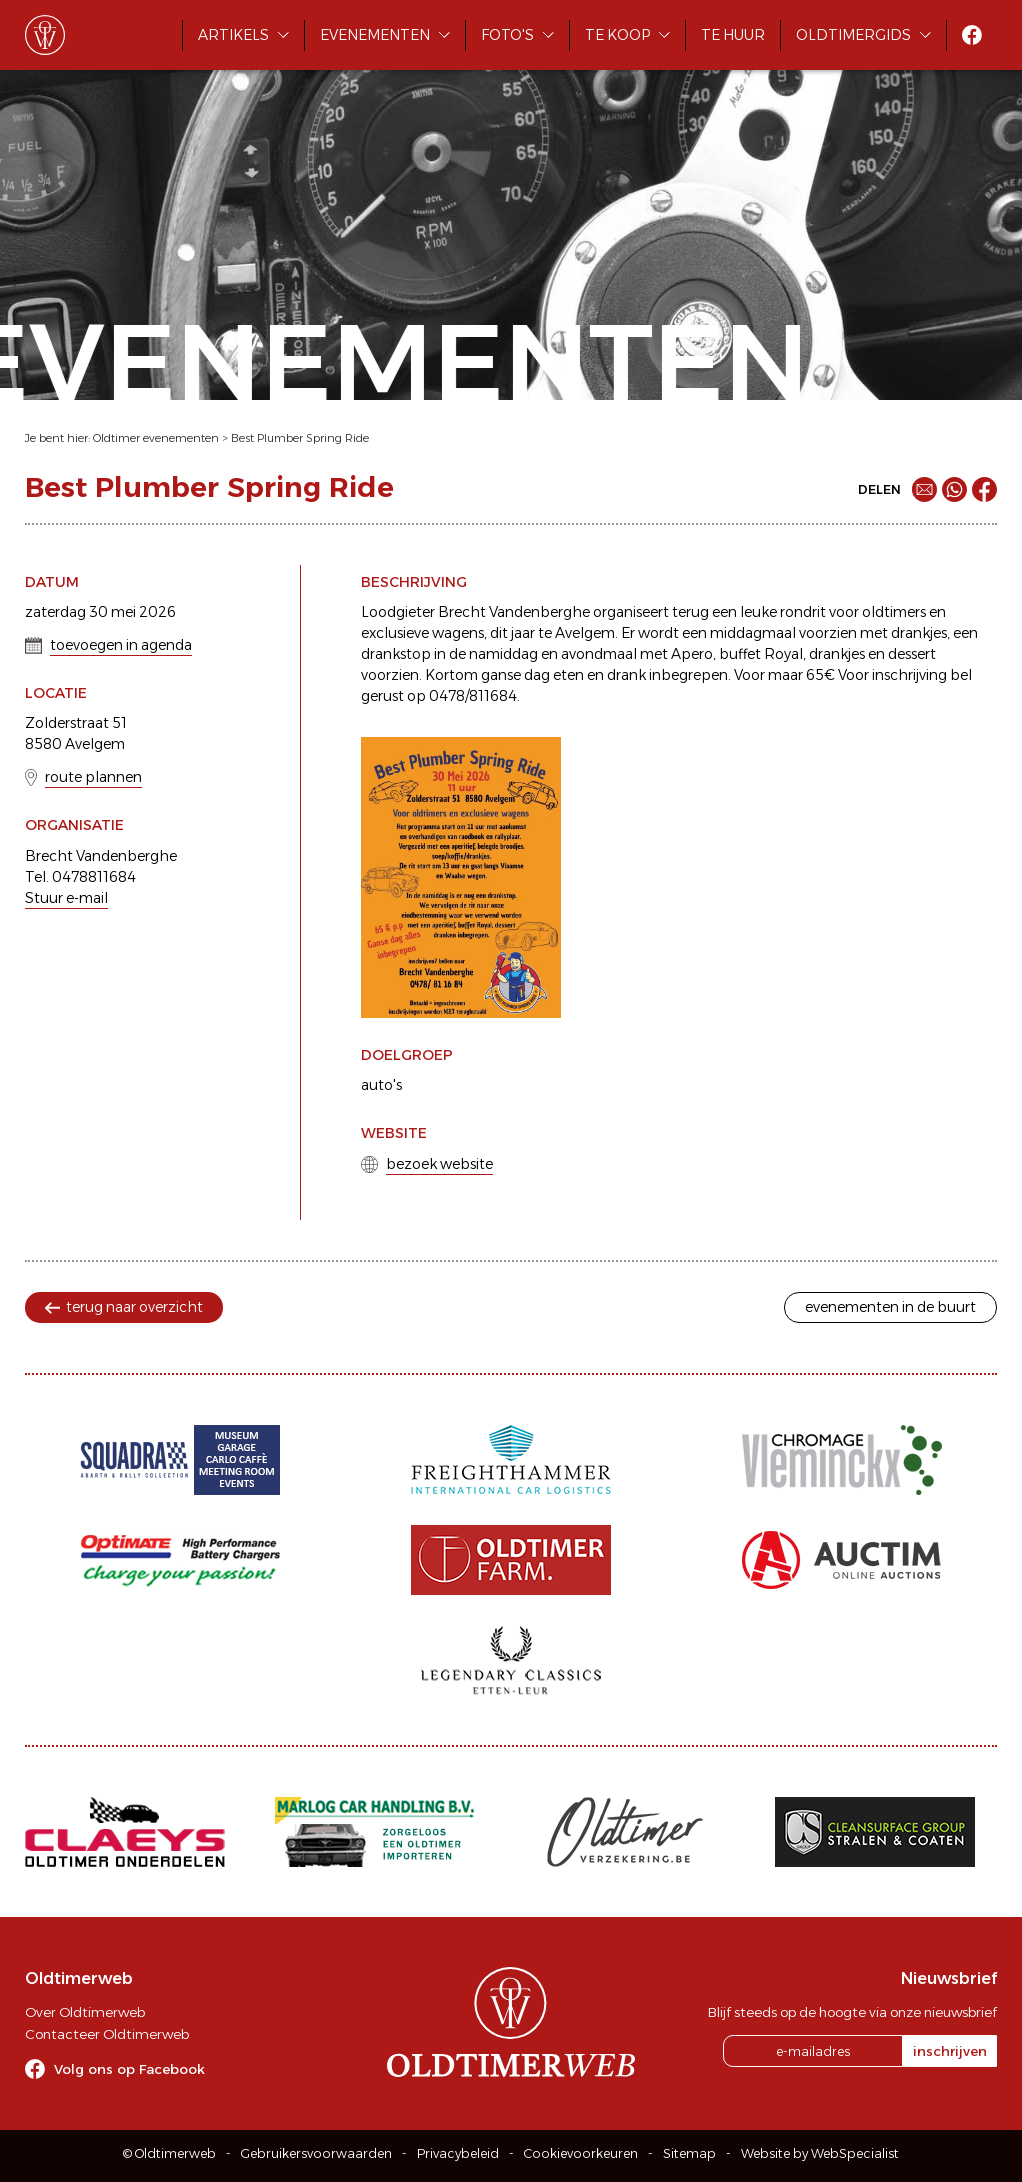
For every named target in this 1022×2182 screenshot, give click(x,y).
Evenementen (375, 35)
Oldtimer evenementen (156, 438)
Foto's (507, 35)
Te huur (733, 35)
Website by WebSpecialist (820, 2153)
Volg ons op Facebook (129, 2069)
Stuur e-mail (66, 898)
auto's (381, 1085)
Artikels (233, 35)
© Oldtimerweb (169, 2153)
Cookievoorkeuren (581, 2153)
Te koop (617, 35)
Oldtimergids (853, 35)
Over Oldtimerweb (85, 2012)
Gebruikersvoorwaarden (316, 2153)
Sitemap (689, 2153)
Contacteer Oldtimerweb (107, 2034)
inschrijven (950, 2051)
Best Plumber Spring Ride (300, 438)
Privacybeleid (458, 2153)
